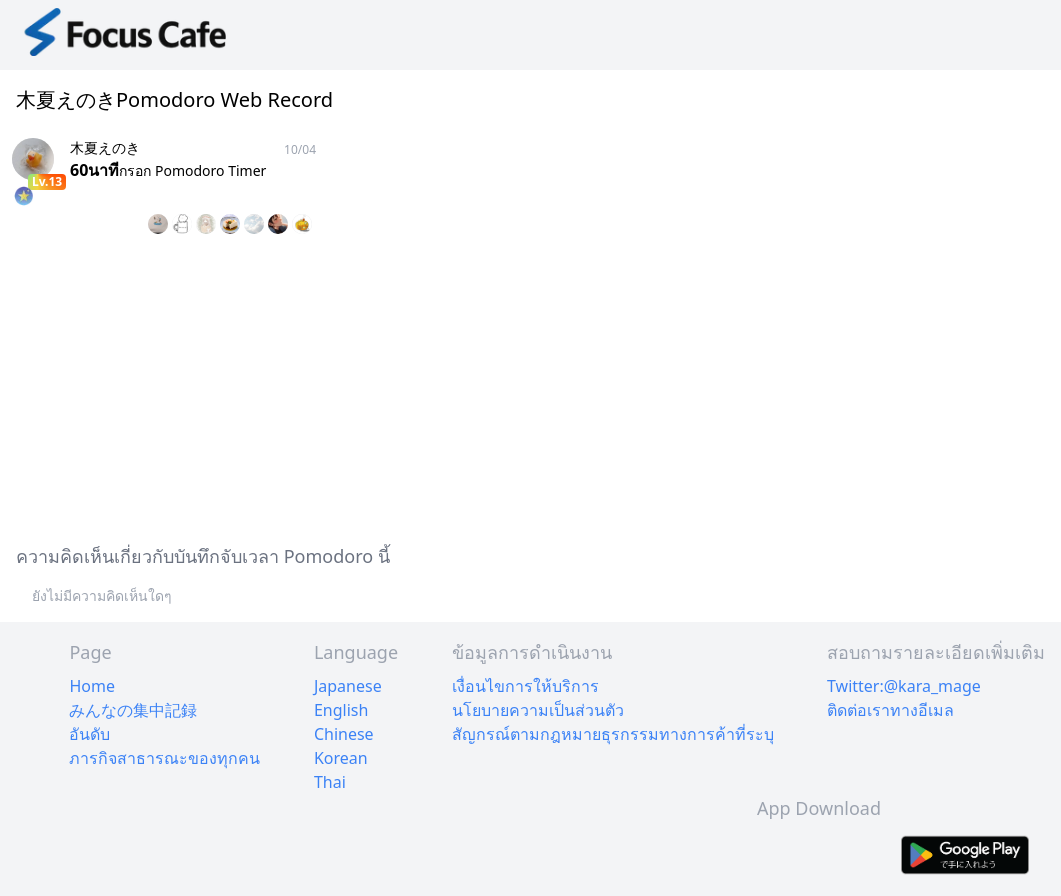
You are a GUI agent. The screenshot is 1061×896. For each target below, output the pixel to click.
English (341, 710)
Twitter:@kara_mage (904, 686)
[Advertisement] (530, 386)
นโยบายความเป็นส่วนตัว (538, 710)
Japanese (348, 686)
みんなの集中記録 (133, 710)
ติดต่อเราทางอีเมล (890, 710)
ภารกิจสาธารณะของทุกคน (164, 758)
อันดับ (89, 734)
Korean (341, 758)
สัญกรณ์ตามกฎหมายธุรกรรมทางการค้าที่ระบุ (613, 734)
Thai (330, 782)
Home (92, 686)
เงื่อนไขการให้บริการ (525, 686)
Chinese (344, 734)
